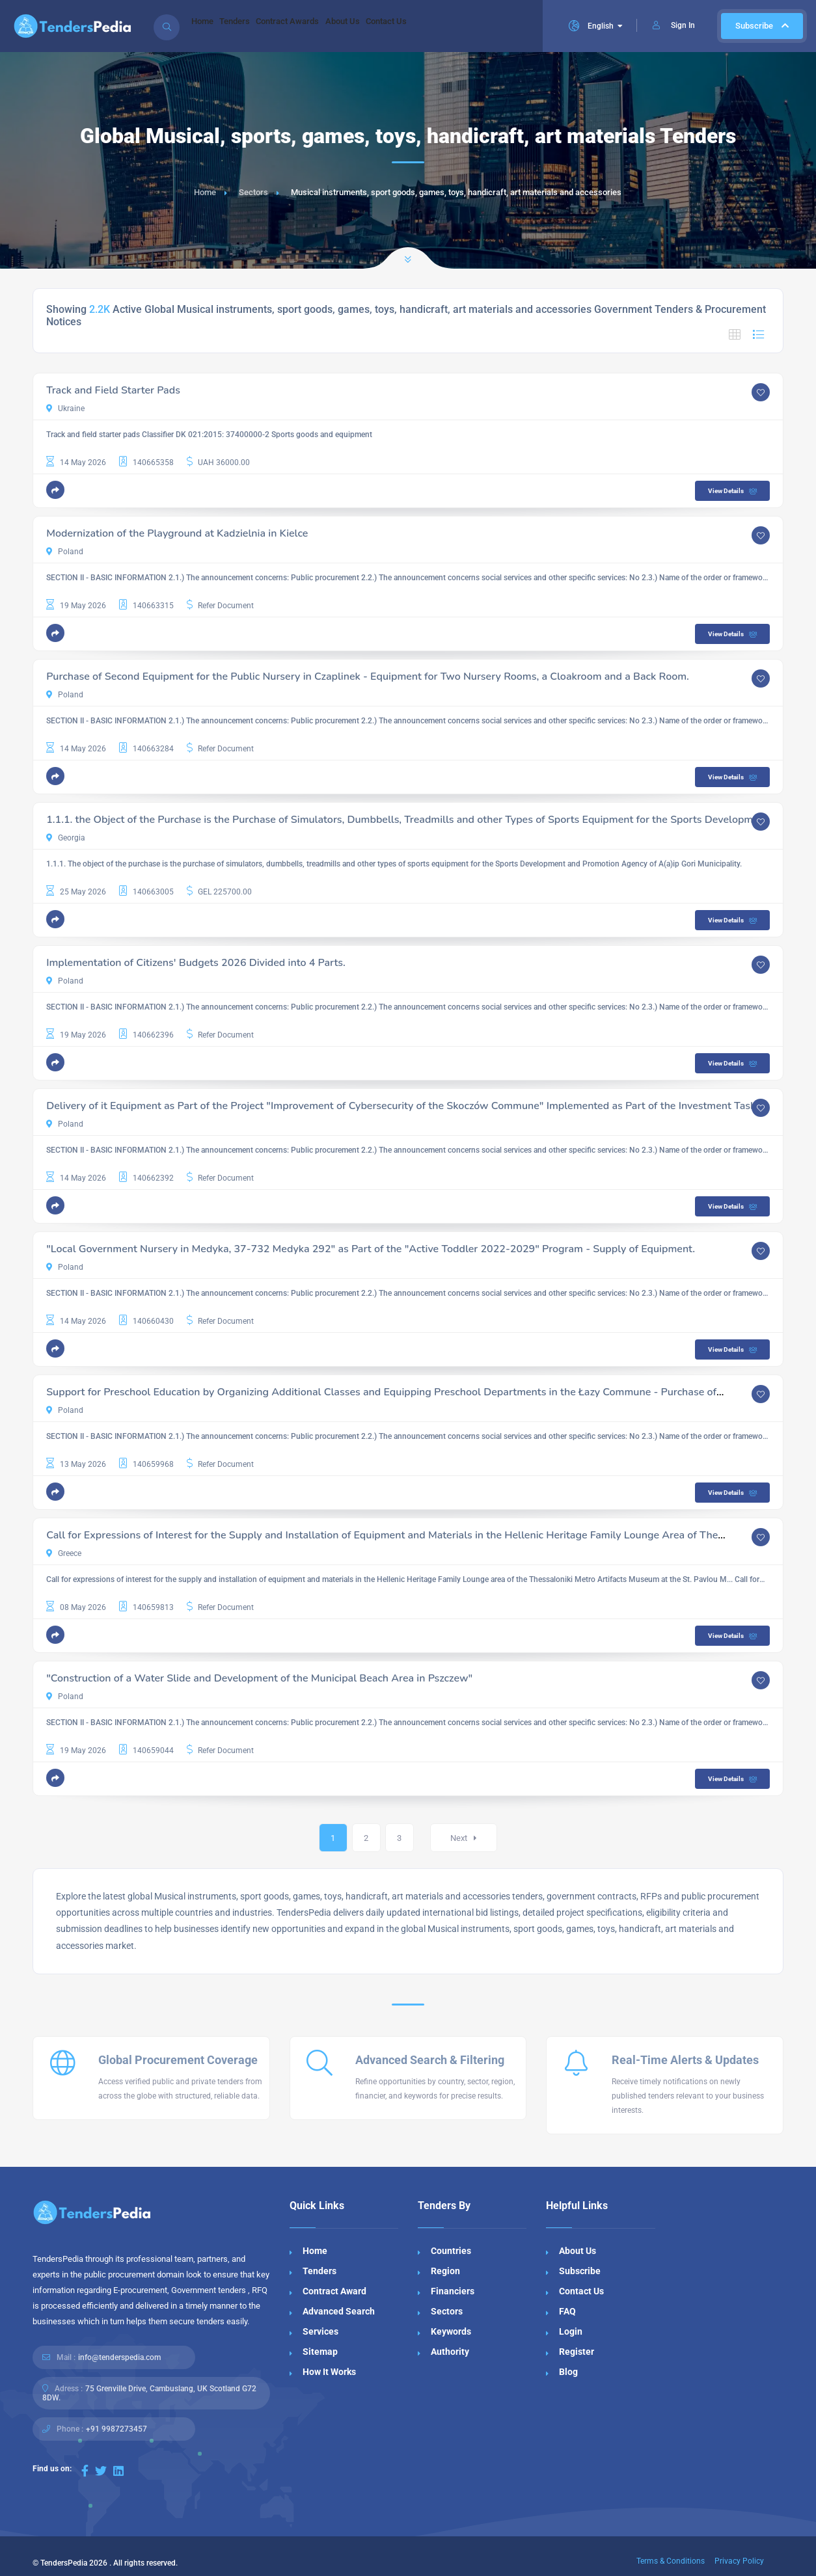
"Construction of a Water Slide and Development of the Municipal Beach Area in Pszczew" (259, 1678)
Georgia (65, 837)
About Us (381, 26)
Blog (568, 2372)
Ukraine (65, 408)
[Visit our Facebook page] (84, 2471)
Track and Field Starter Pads (113, 390)
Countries (451, 2251)
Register (576, 2351)
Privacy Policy (739, 2561)
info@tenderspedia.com (119, 2357)
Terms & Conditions (670, 2561)
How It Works (329, 2372)
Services (320, 2331)
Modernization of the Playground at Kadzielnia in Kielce (177, 533)
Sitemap (320, 2351)
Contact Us (436, 26)
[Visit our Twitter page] (101, 2471)
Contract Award (334, 2291)
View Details (734, 491)
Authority (450, 2351)
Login (570, 2331)
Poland (64, 551)
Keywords (451, 2331)
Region (445, 2271)
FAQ (567, 2311)
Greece (63, 1553)
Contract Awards (315, 26)
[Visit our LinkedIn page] (118, 2471)
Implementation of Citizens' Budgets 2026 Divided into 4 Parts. (196, 963)
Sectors (253, 192)
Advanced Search (339, 2311)
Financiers (452, 2291)
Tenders (251, 26)
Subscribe (762, 26)
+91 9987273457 (116, 2429)
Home (208, 26)
